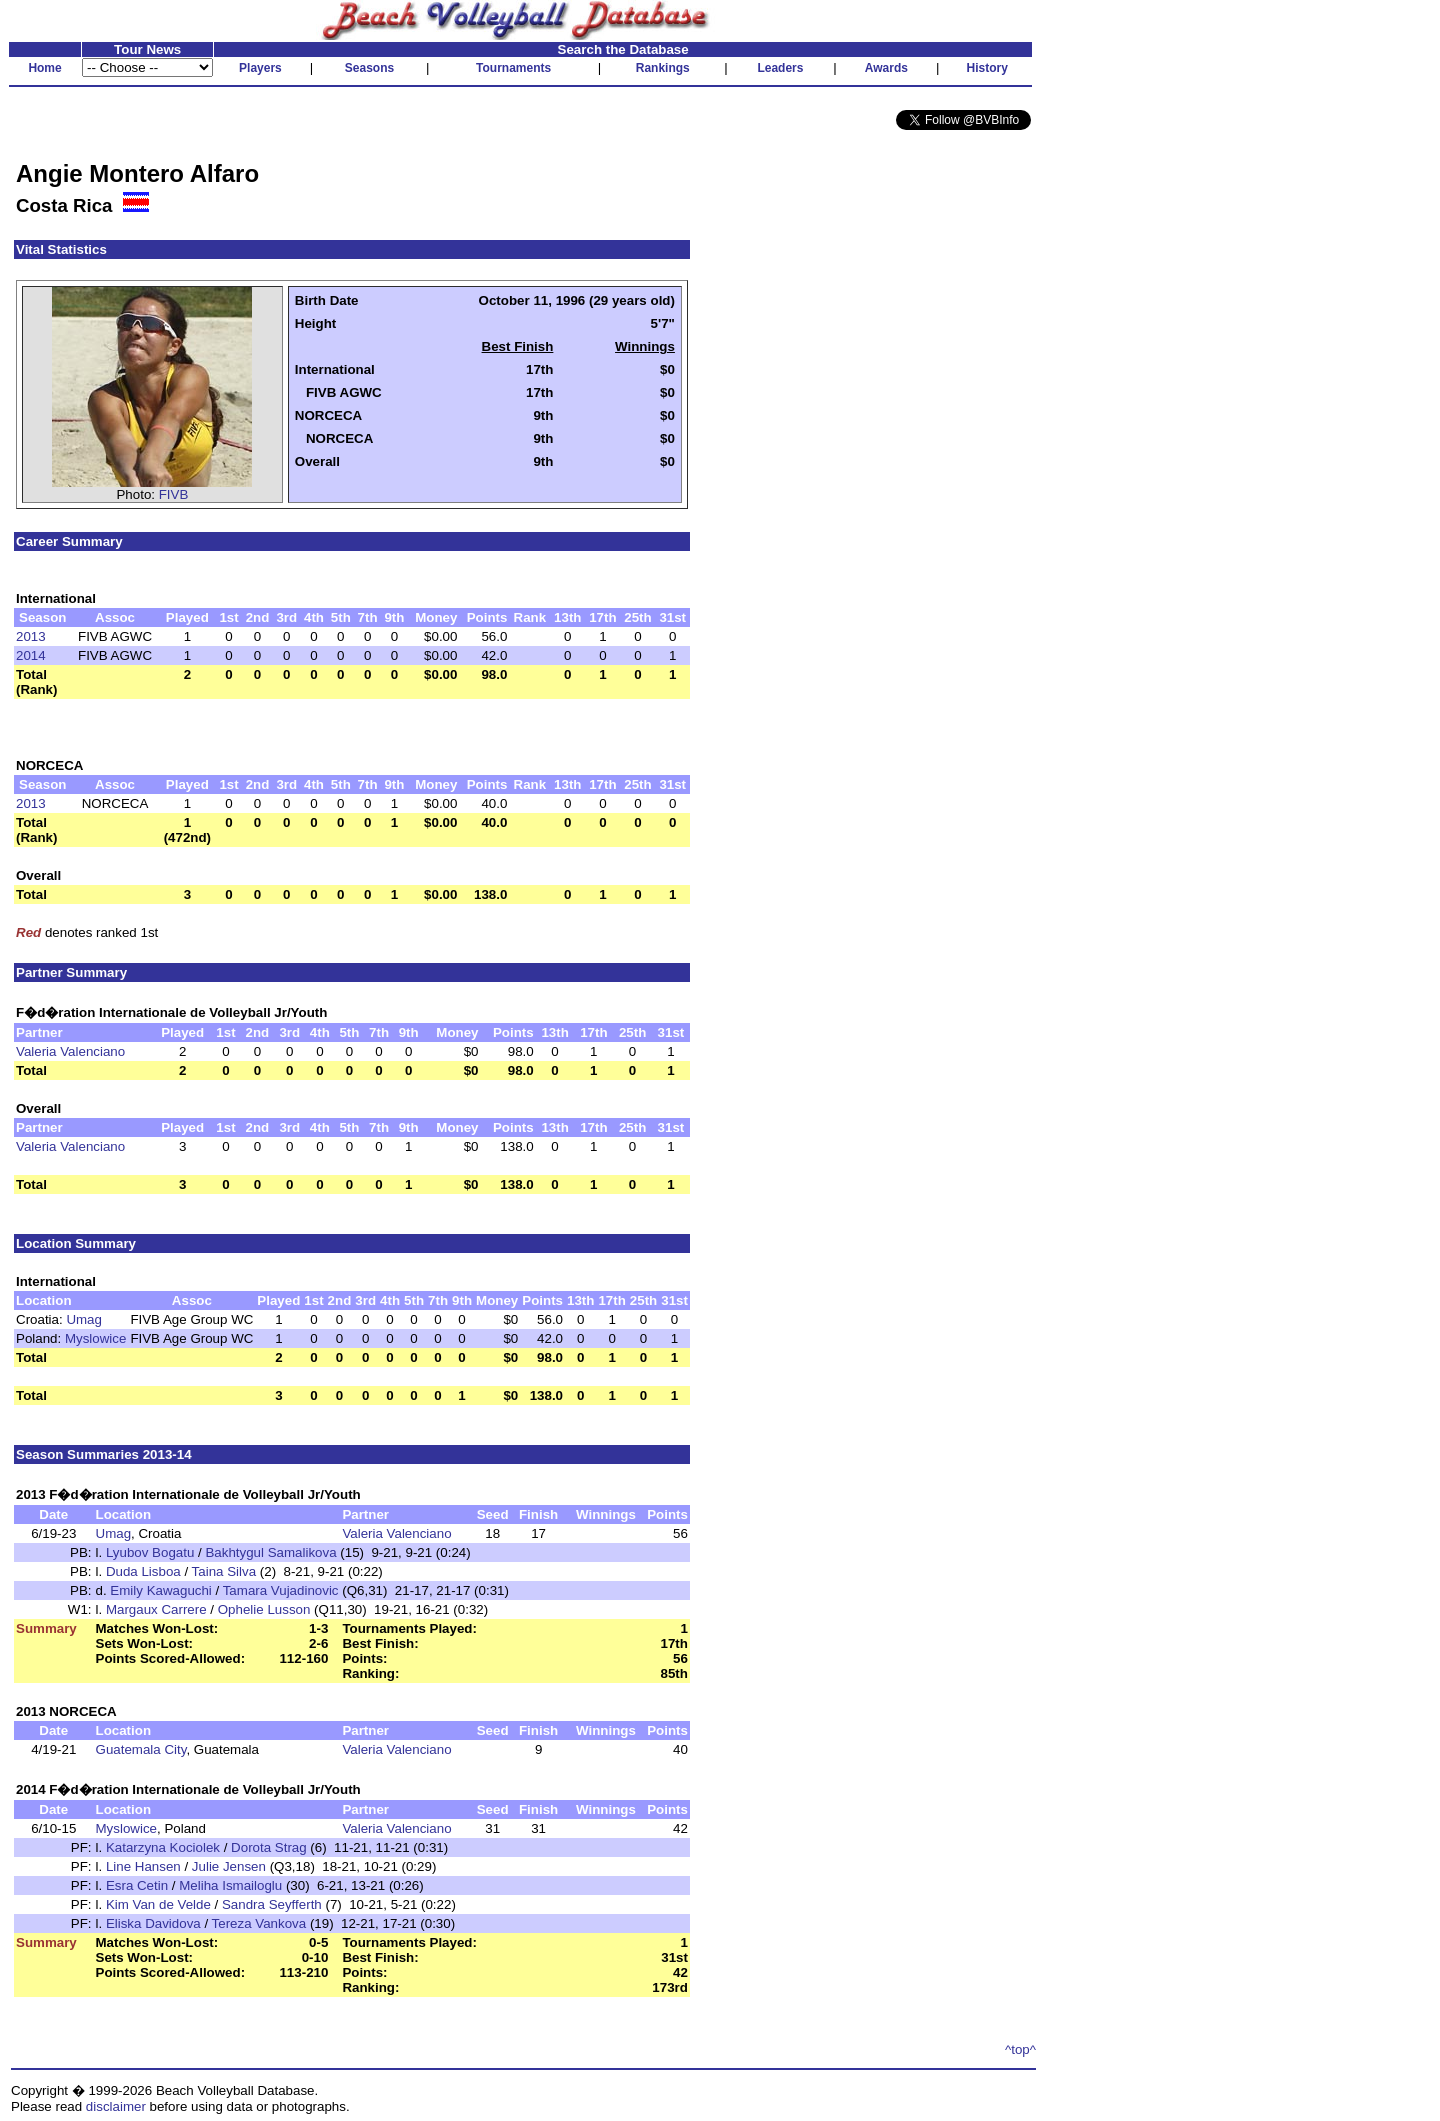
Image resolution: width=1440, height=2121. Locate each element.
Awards (886, 68)
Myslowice (95, 1338)
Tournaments (513, 68)
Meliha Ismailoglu (230, 1885)
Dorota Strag (269, 1847)
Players (260, 68)
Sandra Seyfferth (272, 1904)
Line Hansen (143, 1866)
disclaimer (116, 2106)
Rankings (663, 68)
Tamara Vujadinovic (281, 1590)
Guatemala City (141, 1749)
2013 (31, 636)
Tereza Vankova (259, 1923)
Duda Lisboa (143, 1571)
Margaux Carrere (156, 1609)
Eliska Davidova (153, 1923)
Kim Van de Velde (158, 1904)
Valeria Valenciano (70, 1051)
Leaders (780, 68)
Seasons (369, 68)
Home (44, 68)
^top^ (1020, 2049)
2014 (31, 655)
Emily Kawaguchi (160, 1590)
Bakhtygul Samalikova (270, 1552)
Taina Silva (224, 1571)
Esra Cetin (137, 1885)
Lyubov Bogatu (150, 1552)
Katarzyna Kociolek (163, 1847)
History (987, 68)
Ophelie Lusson (264, 1609)
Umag (84, 1319)
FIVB (174, 494)
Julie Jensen (229, 1866)
